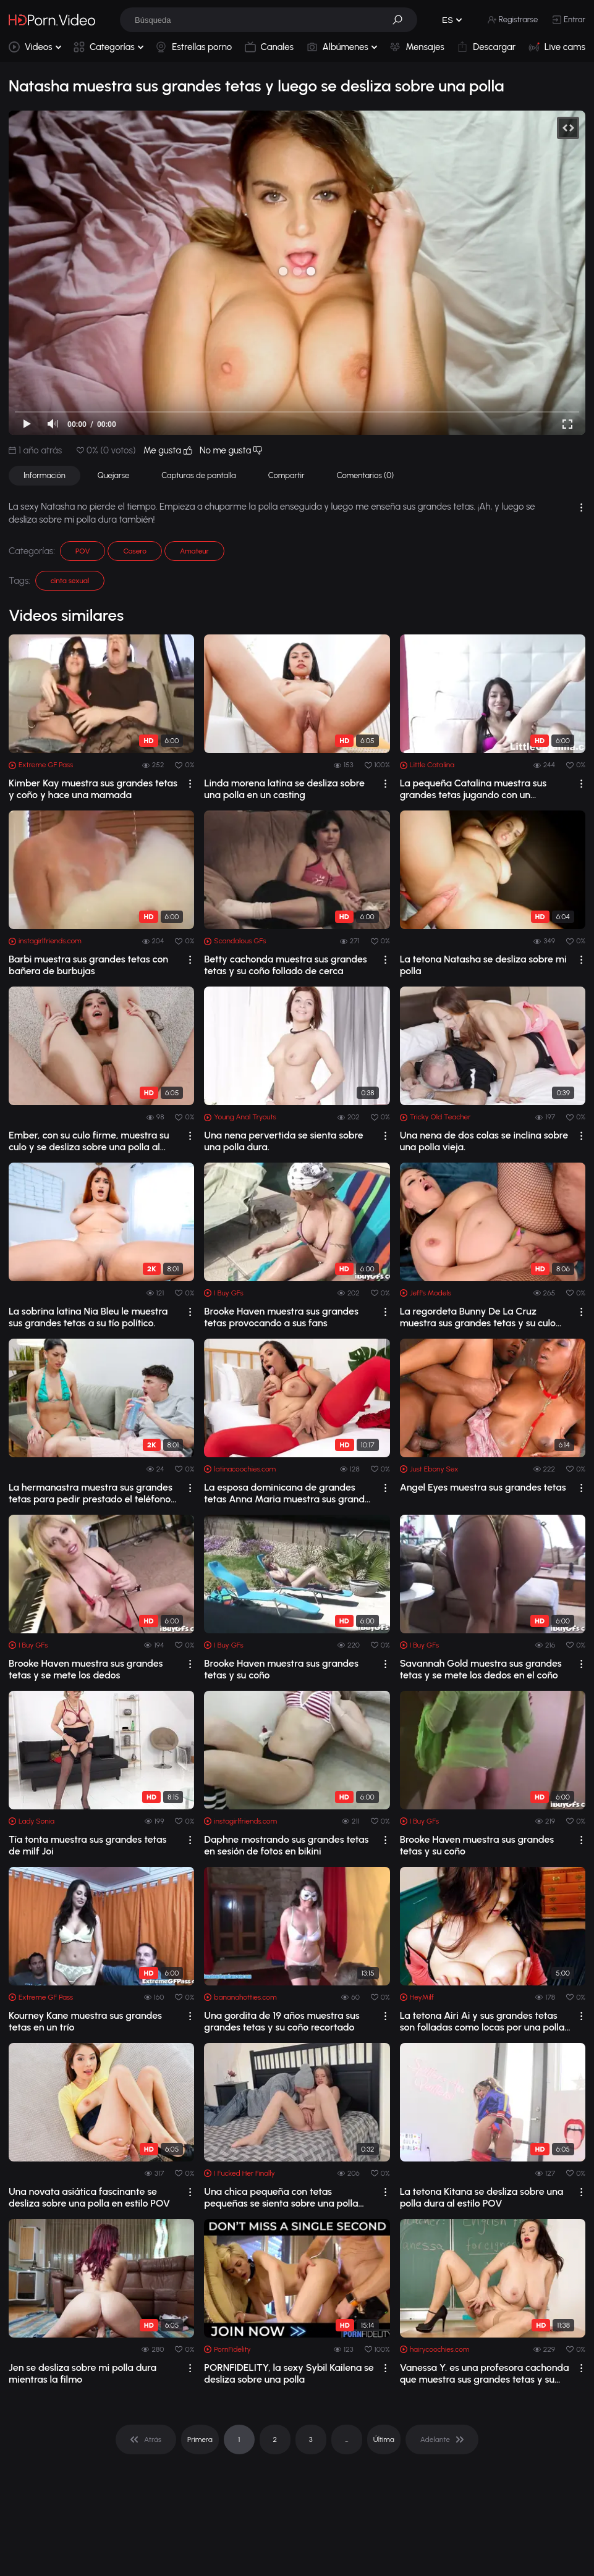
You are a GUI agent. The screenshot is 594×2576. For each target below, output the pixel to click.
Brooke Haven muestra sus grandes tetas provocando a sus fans (281, 1317)
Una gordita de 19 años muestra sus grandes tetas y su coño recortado (281, 2021)
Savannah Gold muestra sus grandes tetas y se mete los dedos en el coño (481, 1669)
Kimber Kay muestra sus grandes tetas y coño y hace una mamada (93, 789)
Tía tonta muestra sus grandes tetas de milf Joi (87, 1845)
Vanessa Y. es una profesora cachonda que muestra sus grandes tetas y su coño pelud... (484, 2373)
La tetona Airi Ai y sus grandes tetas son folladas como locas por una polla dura (482, 2021)
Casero (134, 551)
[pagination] (146, 2439)
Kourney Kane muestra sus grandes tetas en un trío (85, 2021)
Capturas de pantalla (198, 475)
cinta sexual (70, 580)
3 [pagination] (311, 2439)
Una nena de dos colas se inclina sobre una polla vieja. (484, 1141)
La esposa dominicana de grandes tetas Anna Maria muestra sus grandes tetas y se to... (289, 1493)
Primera (200, 2439)
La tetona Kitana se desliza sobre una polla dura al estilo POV (481, 2197)
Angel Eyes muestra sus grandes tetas (483, 1487)
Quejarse (114, 475)
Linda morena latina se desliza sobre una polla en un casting (284, 789)
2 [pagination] (275, 2439)
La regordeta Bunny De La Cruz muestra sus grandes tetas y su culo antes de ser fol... (478, 1317)
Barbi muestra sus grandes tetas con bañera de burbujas (88, 965)
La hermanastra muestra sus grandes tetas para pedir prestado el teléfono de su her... (90, 1493)
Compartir (286, 475)
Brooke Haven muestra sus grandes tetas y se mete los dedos (86, 1669)
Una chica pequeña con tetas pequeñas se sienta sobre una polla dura (281, 2197)
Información (44, 475)
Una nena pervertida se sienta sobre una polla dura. (283, 1141)
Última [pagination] (383, 2439)
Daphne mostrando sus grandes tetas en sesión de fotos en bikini (286, 1845)
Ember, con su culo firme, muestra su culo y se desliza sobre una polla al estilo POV (89, 1141)
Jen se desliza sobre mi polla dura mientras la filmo (82, 2373)
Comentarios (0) (365, 475)
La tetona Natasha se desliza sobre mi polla (483, 965)
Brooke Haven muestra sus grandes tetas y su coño (281, 1669)
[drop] (190, 783)
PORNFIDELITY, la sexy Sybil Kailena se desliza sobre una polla (288, 2373)
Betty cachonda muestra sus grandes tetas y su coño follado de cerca (285, 965)
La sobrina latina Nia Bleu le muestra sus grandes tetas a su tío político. (88, 1317)
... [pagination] (346, 2439)
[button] (401, 19)
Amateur (194, 551)
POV (82, 551)
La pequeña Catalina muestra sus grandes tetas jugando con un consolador (473, 789)
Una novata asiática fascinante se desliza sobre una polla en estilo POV (89, 2197)
